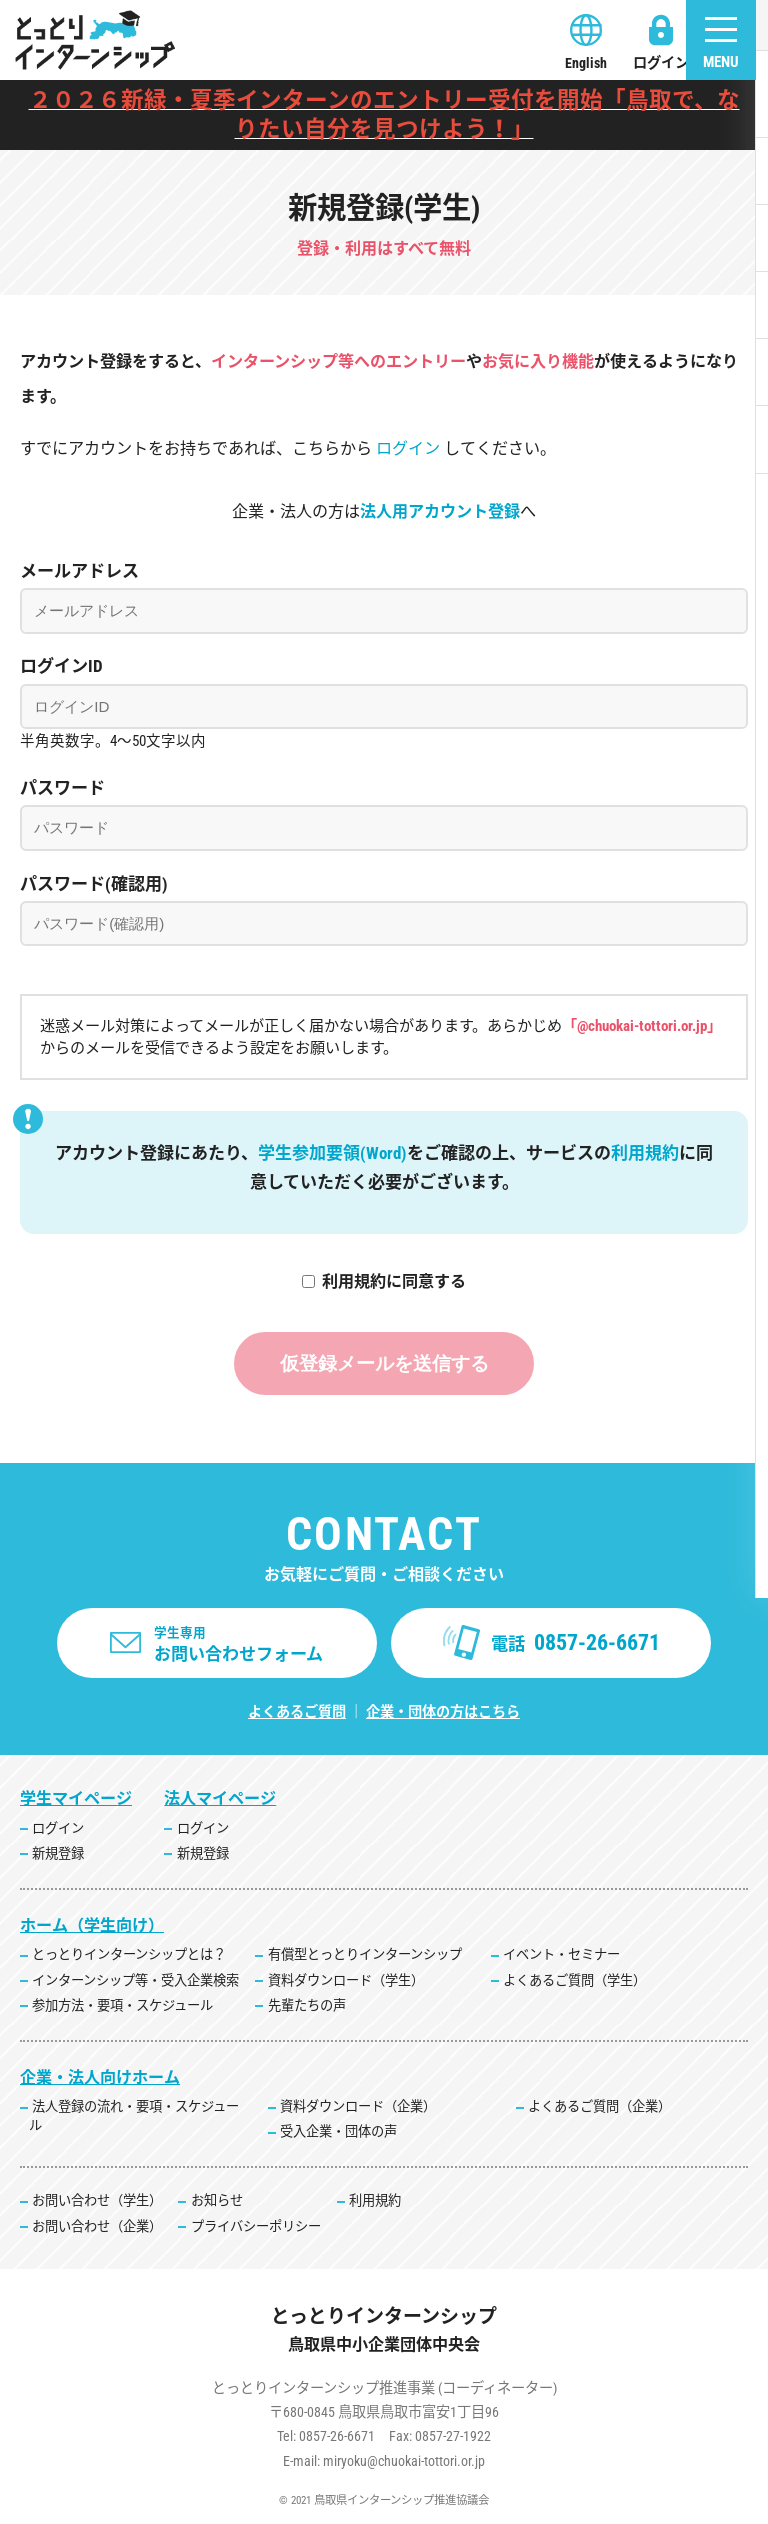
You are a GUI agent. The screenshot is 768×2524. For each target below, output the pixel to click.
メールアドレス (79, 571)
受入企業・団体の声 (338, 2132)
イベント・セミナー (561, 1955)
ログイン (661, 63)
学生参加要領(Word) (332, 1153)
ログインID (61, 666)
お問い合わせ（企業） (97, 2226)
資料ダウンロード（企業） (358, 2107)
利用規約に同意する (394, 1281)
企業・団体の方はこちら (443, 1713)
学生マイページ (76, 1799)
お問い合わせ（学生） (97, 2201)
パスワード (62, 788)
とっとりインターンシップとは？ (129, 1955)
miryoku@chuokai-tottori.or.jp (404, 2461)
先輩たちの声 (307, 2005)
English (586, 63)
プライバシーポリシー (256, 2226)
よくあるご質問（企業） (599, 2107)
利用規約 (645, 1153)
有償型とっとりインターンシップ (365, 1955)
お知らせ (217, 2201)
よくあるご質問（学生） (574, 1980)
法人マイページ (220, 1799)
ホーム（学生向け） (92, 1926)
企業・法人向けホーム (100, 2077)
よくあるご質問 (297, 1713)
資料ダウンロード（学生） (346, 1980)
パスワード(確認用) (94, 884)
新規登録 (58, 1854)
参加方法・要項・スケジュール (122, 2005)
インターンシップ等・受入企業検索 (135, 1980)
